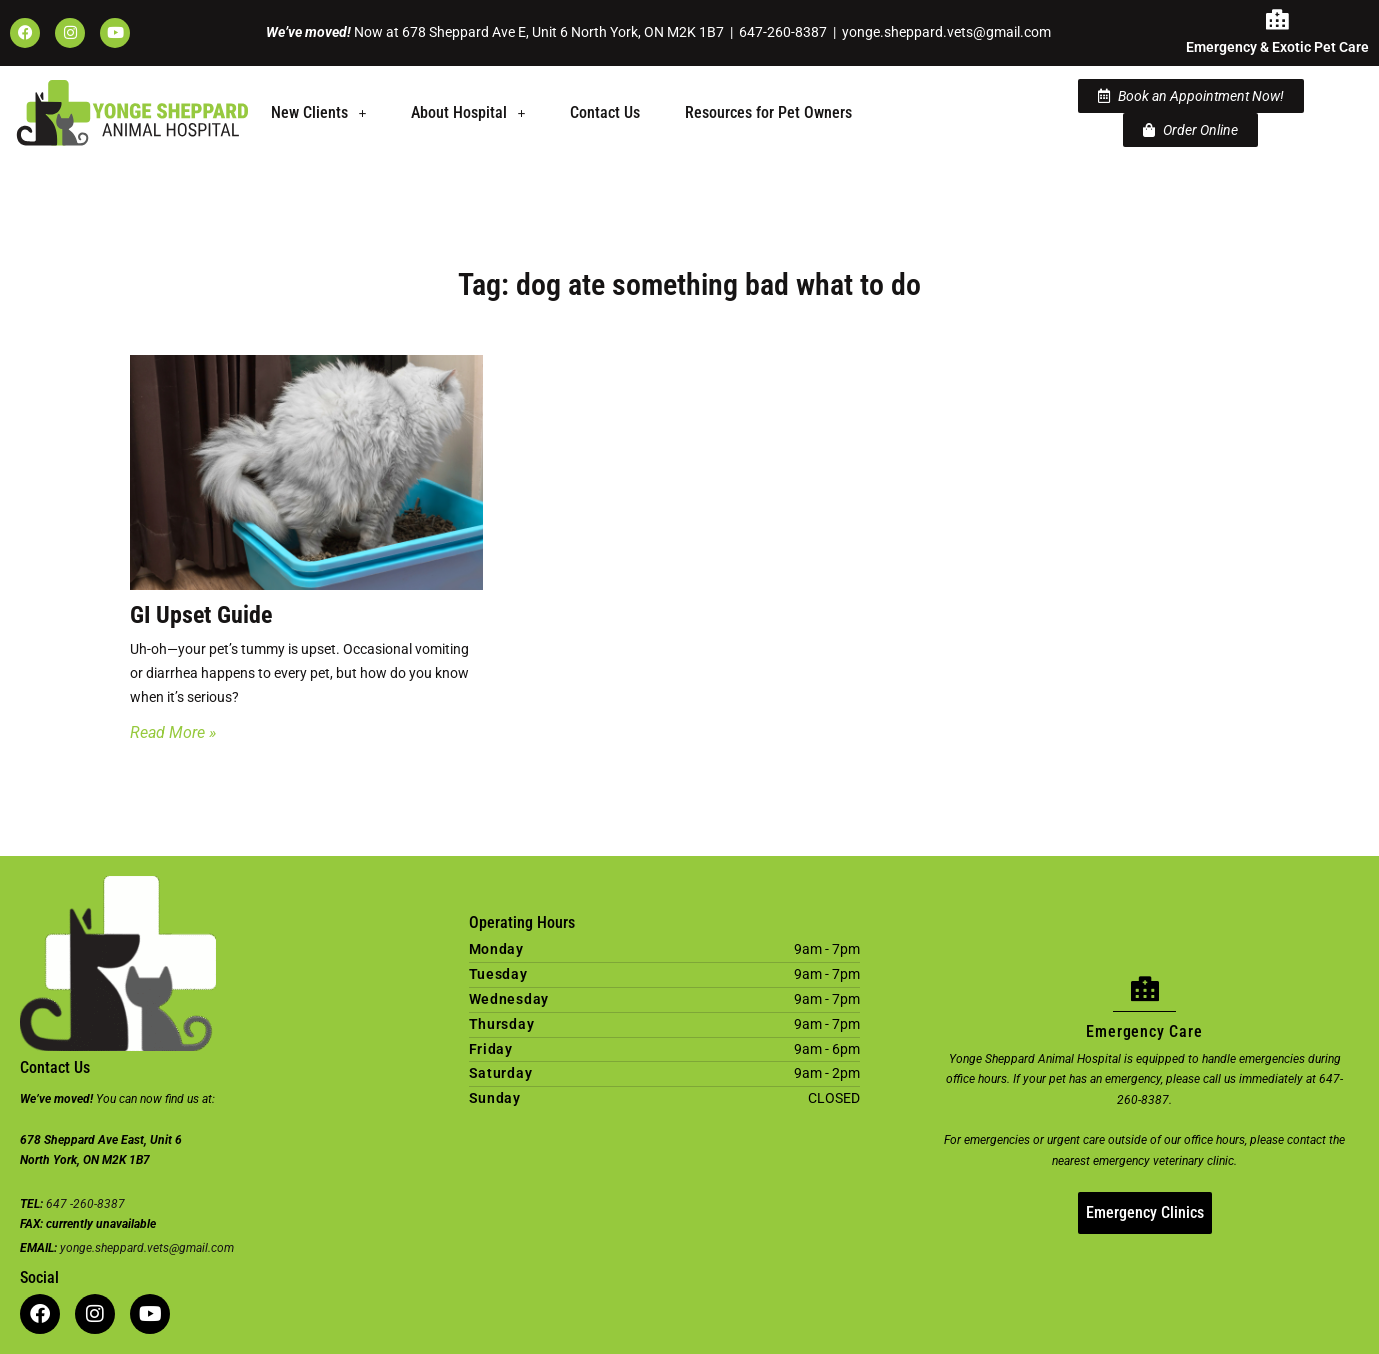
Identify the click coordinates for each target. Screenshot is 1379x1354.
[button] (318, 113)
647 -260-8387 (85, 1204)
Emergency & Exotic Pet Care (1277, 47)
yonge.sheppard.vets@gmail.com (946, 32)
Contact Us (605, 112)
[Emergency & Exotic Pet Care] (1278, 20)
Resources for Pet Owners (768, 112)
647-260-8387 (783, 32)
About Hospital (468, 112)
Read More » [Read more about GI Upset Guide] (173, 732)
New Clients (318, 112)
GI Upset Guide (201, 615)
